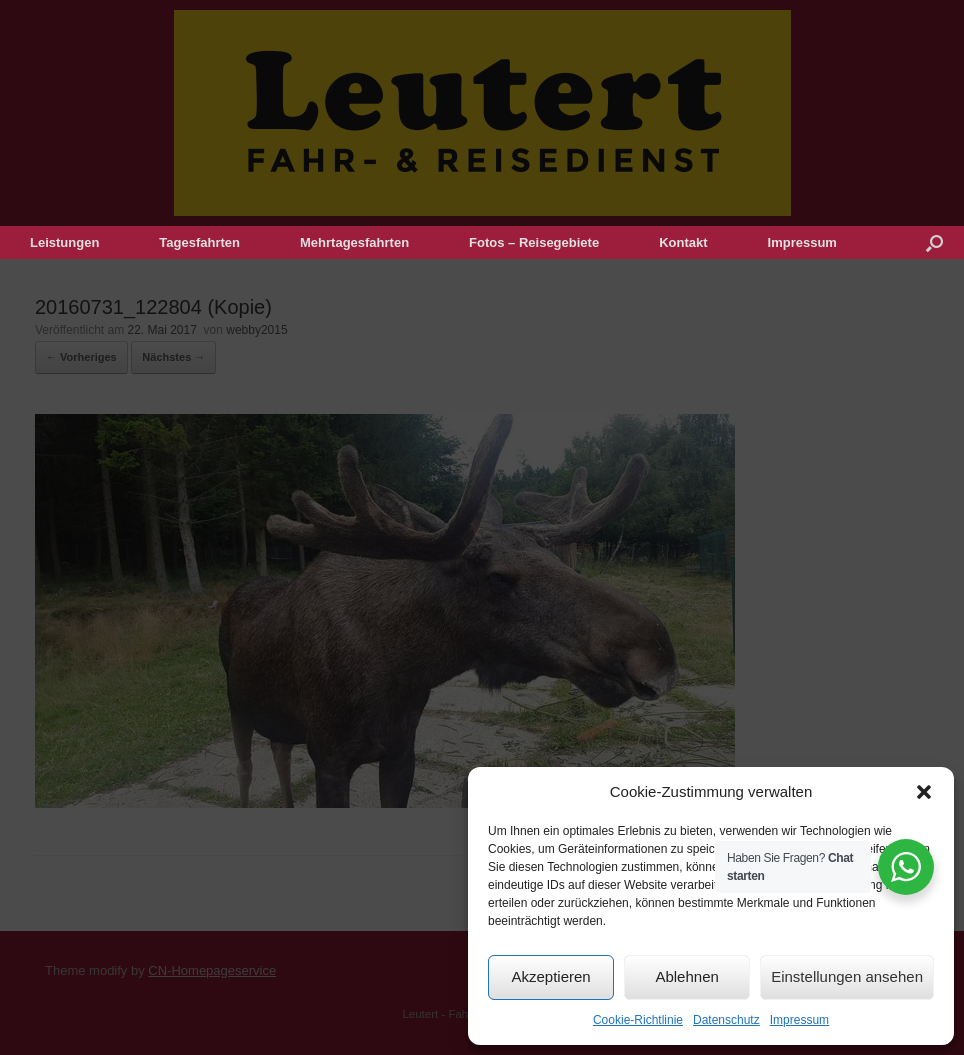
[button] (924, 792)
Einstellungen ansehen (847, 976)
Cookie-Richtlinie (638, 1020)
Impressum (799, 1020)
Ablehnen (686, 976)
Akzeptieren (550, 976)
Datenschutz (726, 1020)
